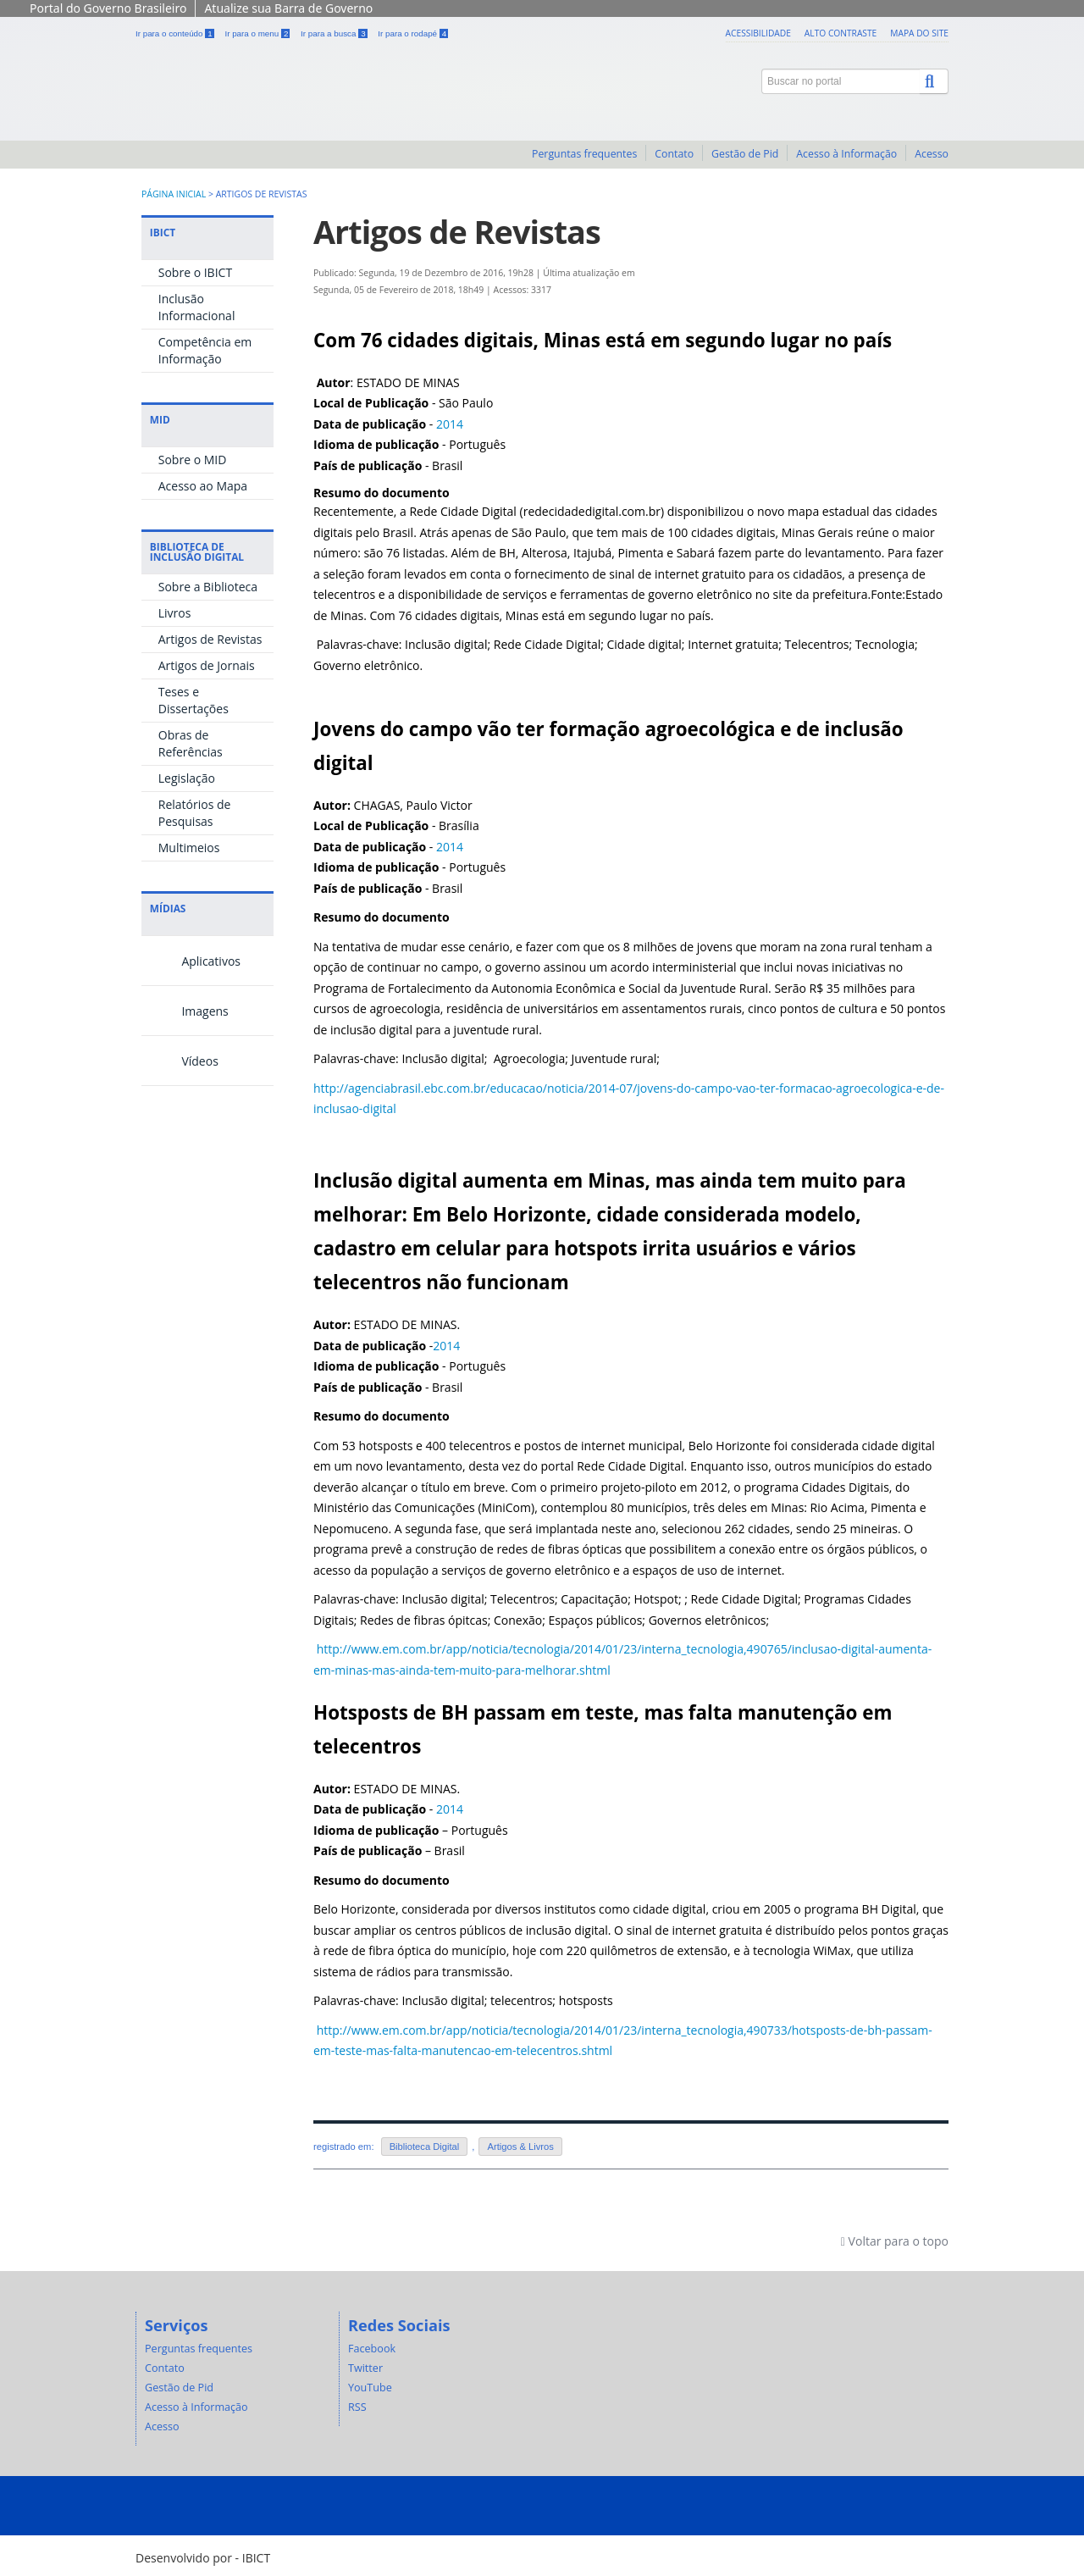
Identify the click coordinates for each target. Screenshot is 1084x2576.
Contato (674, 154)
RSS (357, 2407)
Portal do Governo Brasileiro (108, 8)
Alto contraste (841, 33)
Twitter (365, 2368)
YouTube (370, 2387)
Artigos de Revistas (210, 639)
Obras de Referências (190, 743)
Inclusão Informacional (196, 307)
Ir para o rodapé (413, 33)
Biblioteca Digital (425, 2146)
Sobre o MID (192, 459)
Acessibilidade (758, 33)
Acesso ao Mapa (202, 486)
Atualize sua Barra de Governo (288, 8)
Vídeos (179, 1061)
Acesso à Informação (846, 154)
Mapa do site (919, 33)
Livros (174, 613)
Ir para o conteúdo (176, 33)
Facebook (371, 2348)
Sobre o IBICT (195, 272)
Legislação (186, 778)
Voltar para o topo (894, 2241)
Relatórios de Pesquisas (194, 812)
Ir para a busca (335, 33)
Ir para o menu (258, 33)
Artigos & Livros (520, 2146)
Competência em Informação (205, 350)
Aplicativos (191, 961)
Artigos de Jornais (206, 665)
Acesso (931, 154)
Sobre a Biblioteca (207, 587)
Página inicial (173, 194)
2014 (449, 424)
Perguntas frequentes (584, 154)
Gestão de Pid (744, 154)
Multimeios (189, 847)
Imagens (185, 1011)
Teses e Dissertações (193, 700)
